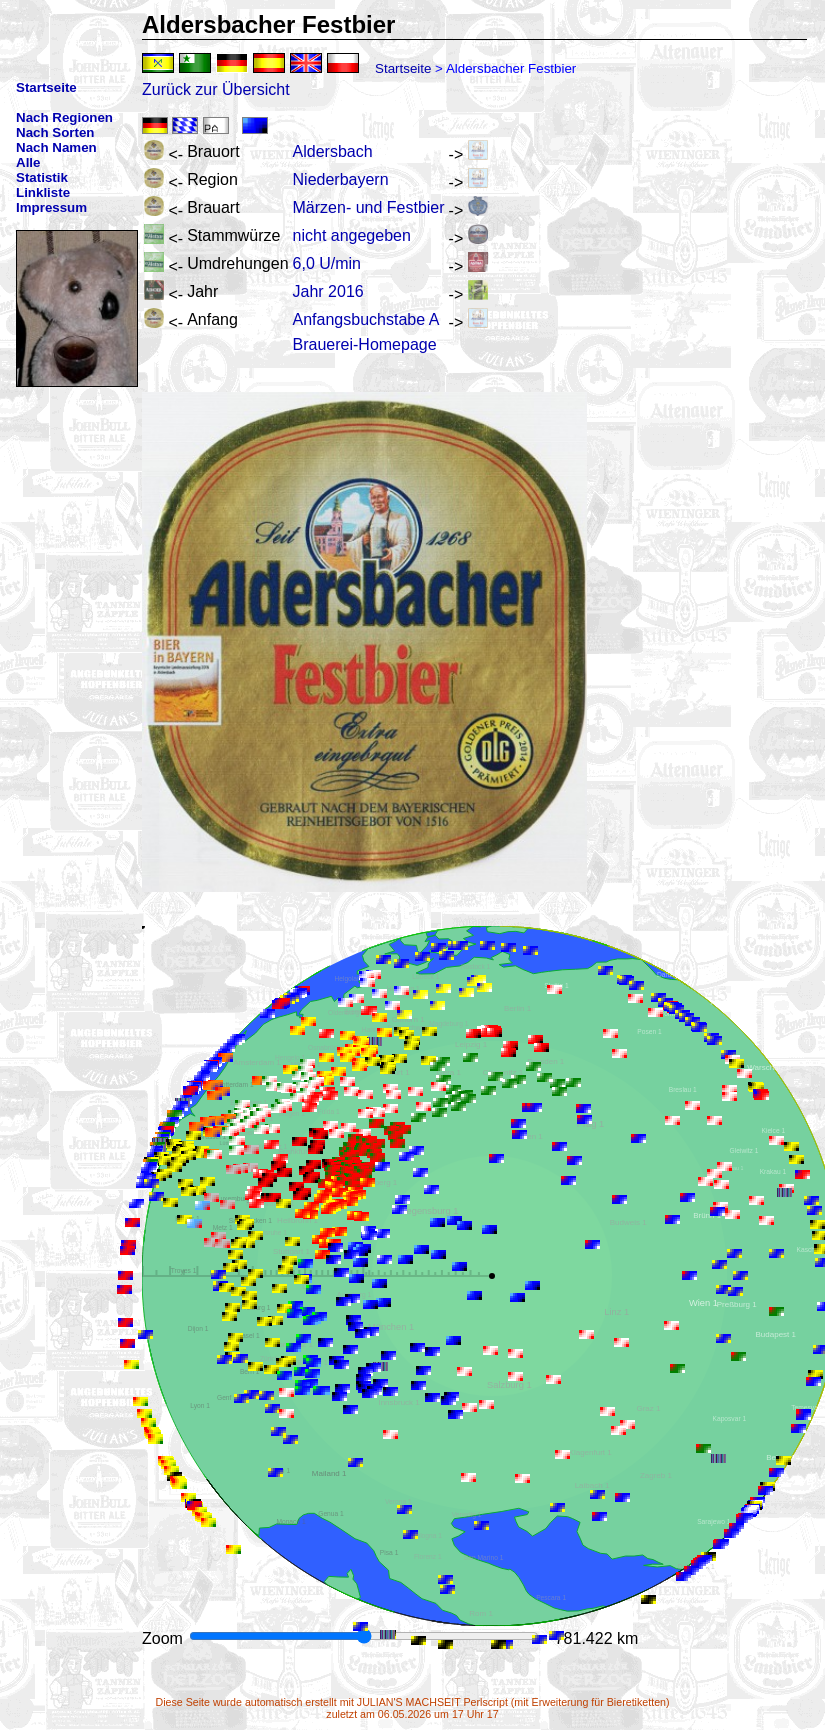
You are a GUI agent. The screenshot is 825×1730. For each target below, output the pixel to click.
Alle (28, 162)
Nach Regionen (64, 117)
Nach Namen (56, 147)
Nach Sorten (55, 132)
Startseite (403, 68)
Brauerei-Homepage (365, 344)
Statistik (42, 177)
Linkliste (43, 192)
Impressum (51, 207)
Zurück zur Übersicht (216, 89)
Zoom (164, 1638)
